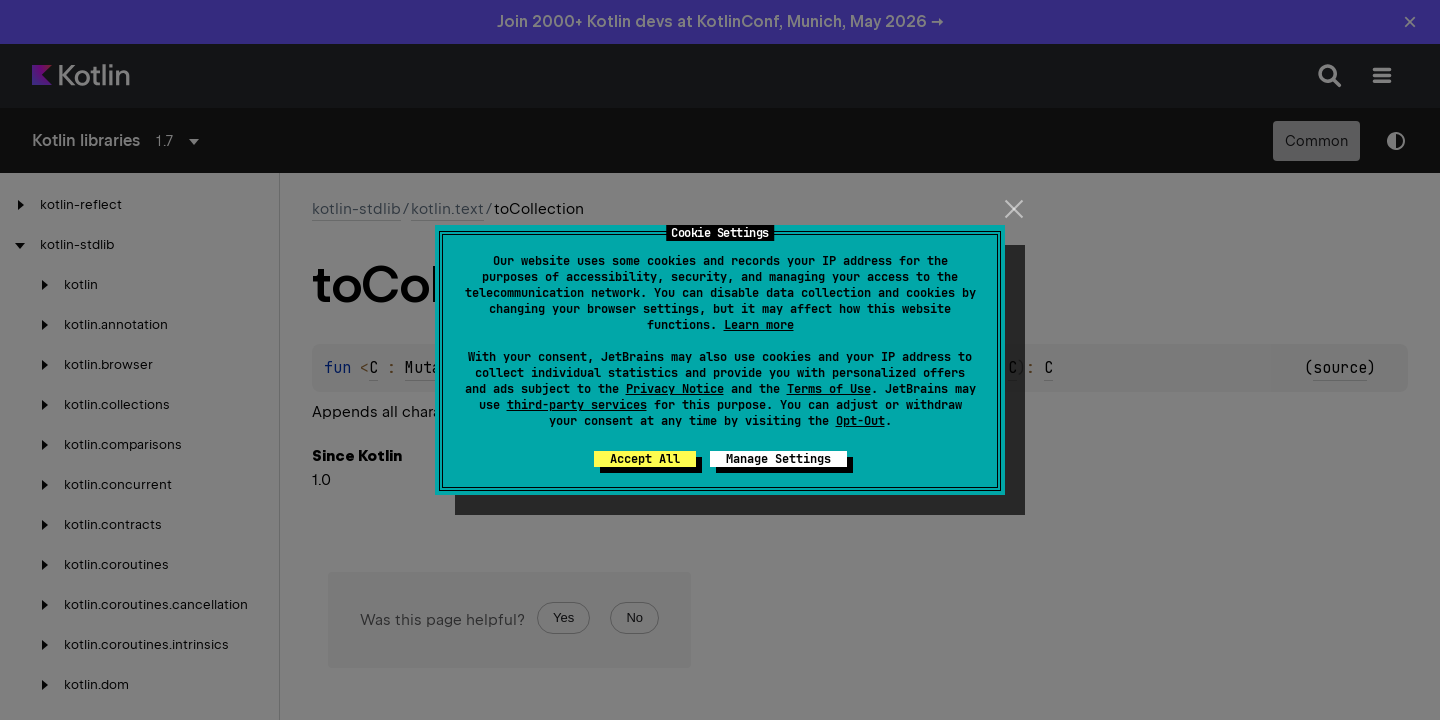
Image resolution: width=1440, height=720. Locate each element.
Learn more (759, 325)
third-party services (577, 405)
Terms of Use (829, 389)
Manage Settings (778, 459)
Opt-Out (860, 421)
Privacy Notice (675, 389)
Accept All (645, 459)
